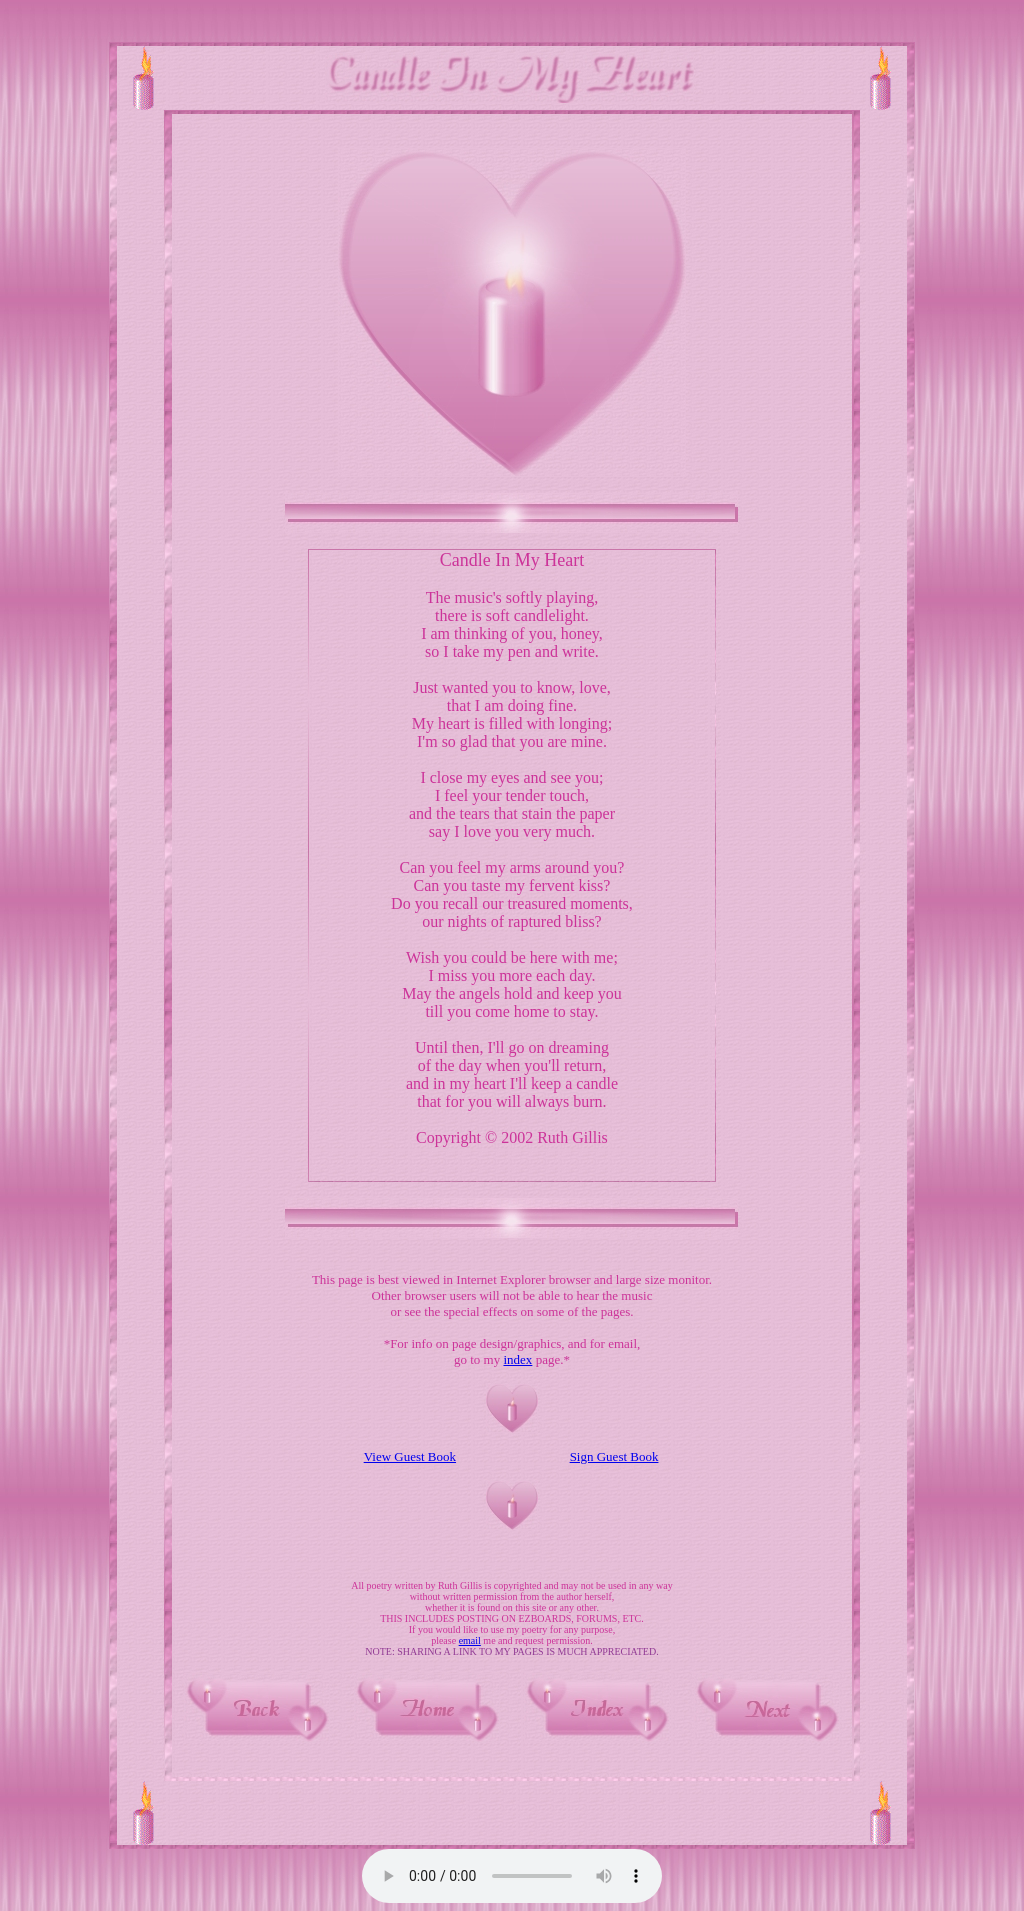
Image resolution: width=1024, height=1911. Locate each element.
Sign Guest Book (614, 1456)
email (470, 1640)
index (517, 1359)
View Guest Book (410, 1456)
